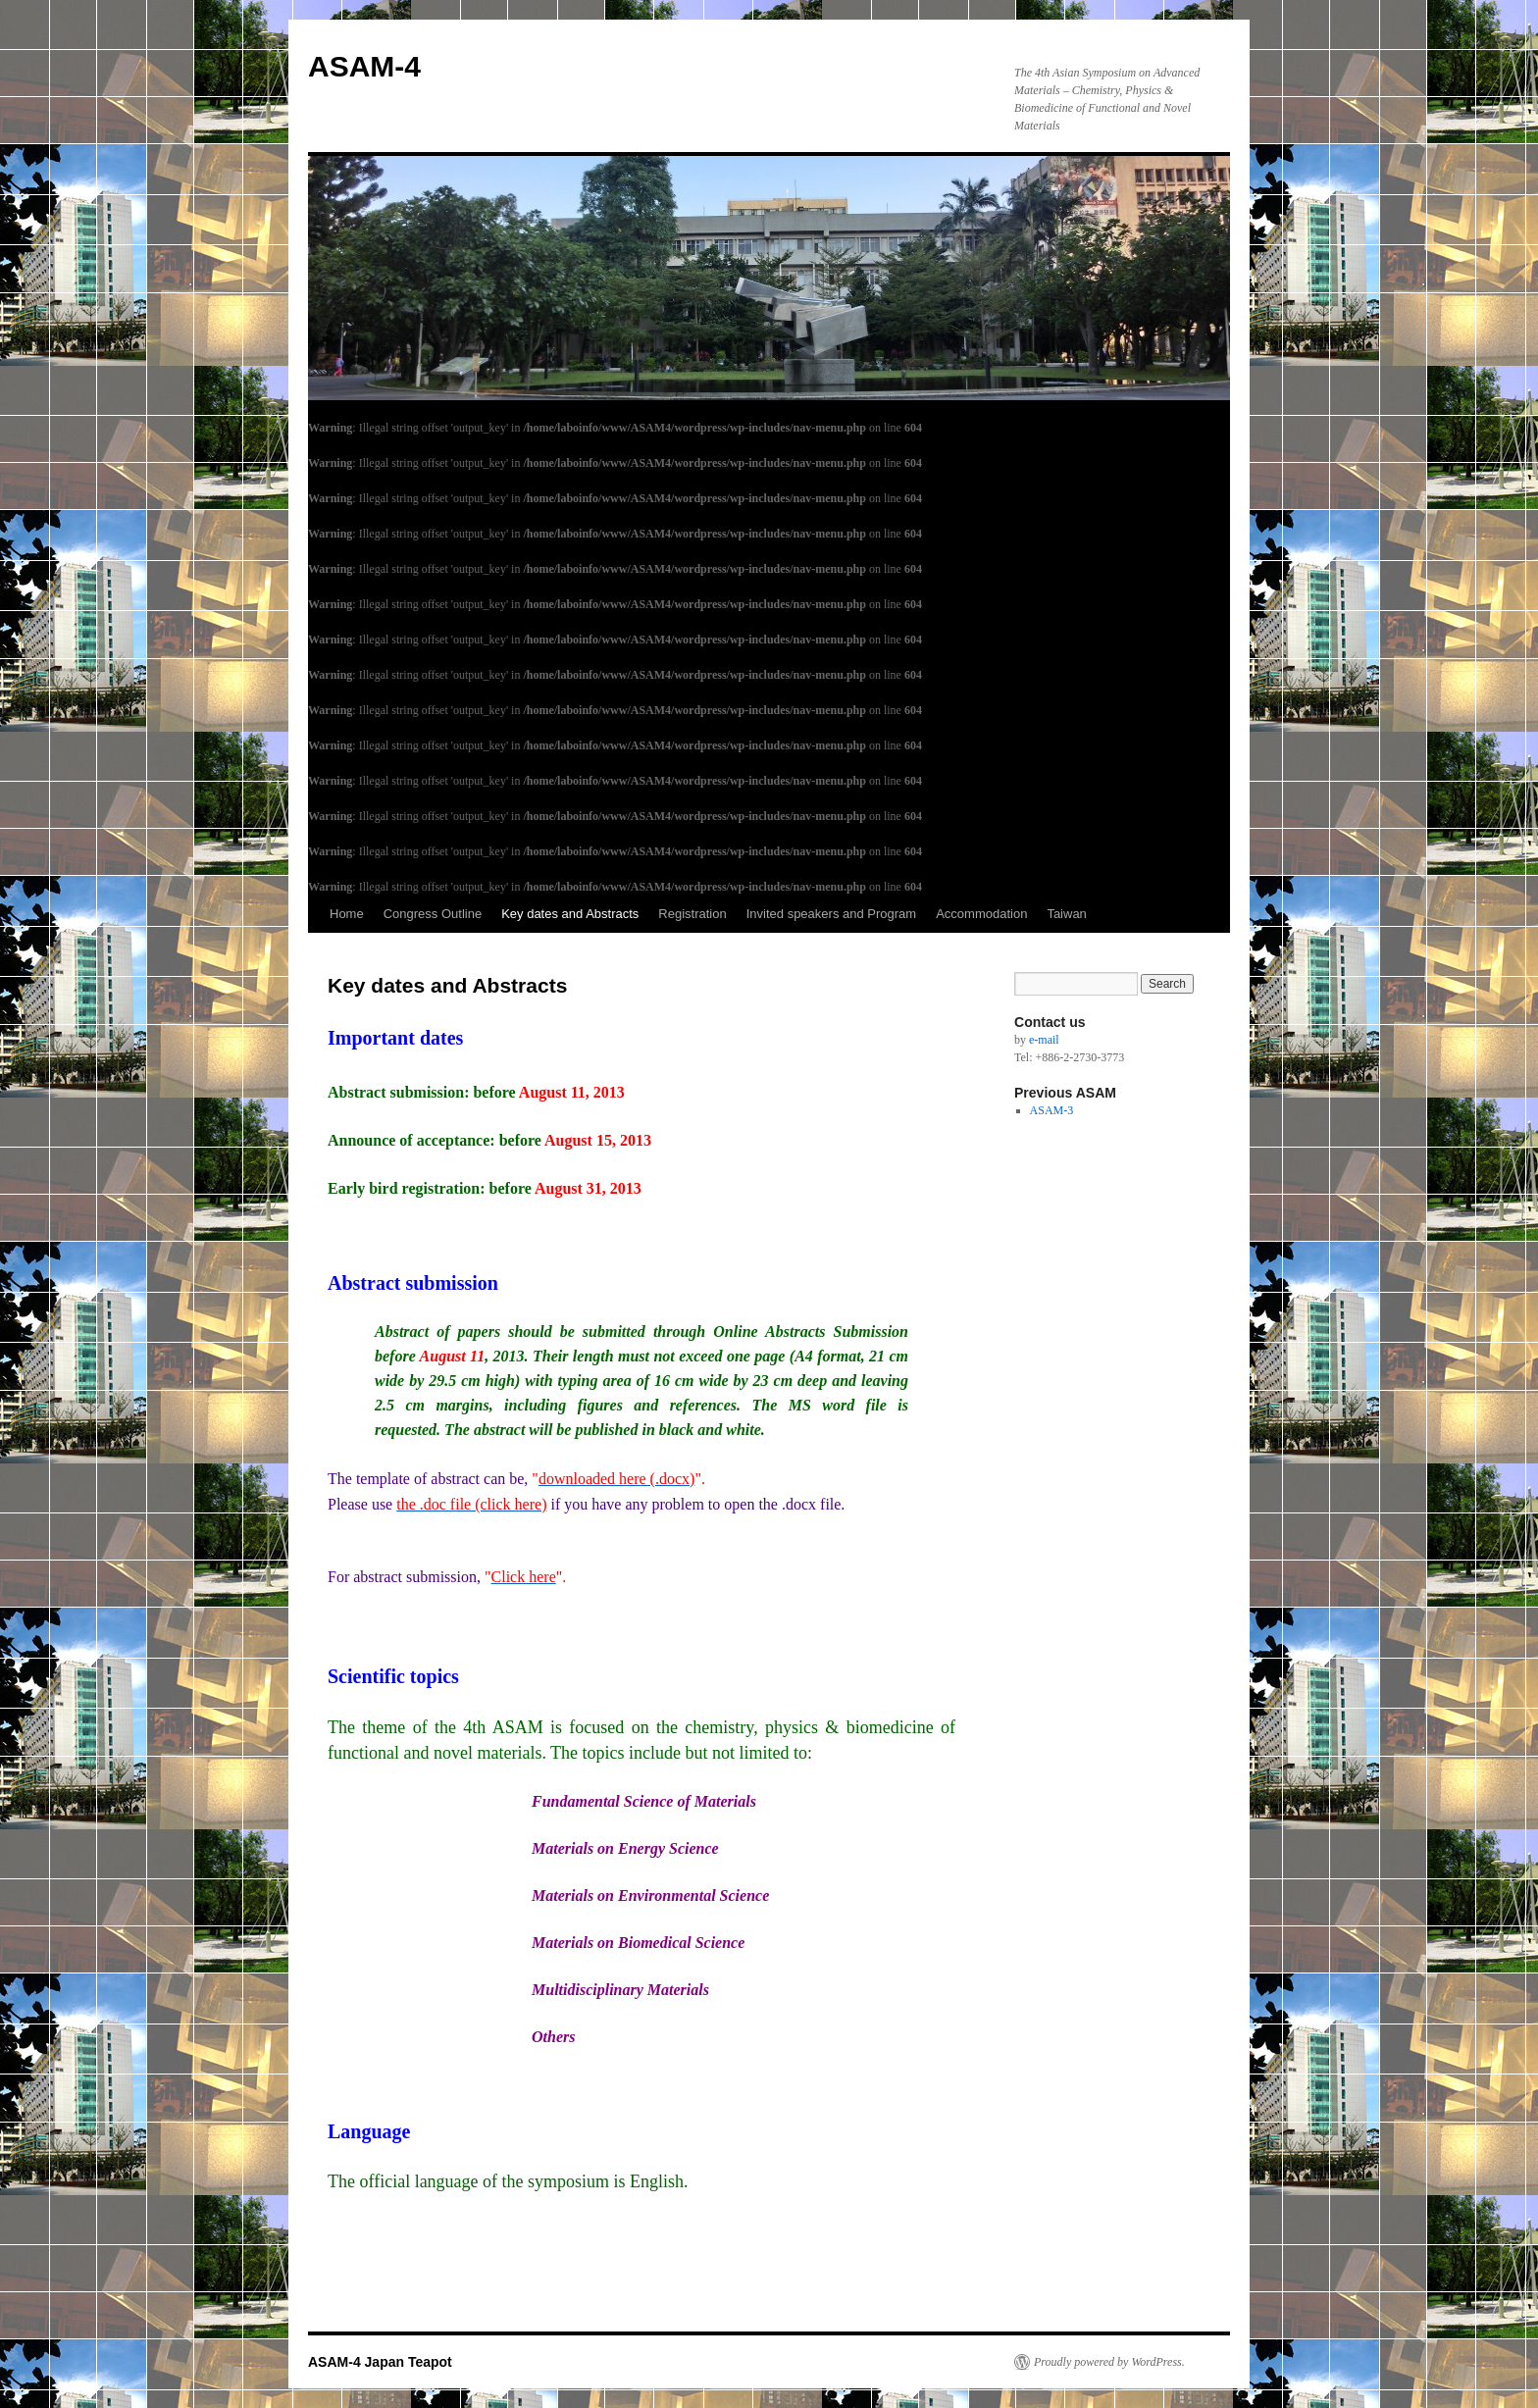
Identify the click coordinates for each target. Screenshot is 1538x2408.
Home (347, 913)
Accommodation (981, 913)
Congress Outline (433, 913)
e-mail (1044, 1040)
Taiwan (1066, 913)
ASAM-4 (364, 66)
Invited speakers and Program (831, 913)
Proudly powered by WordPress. (1109, 2362)
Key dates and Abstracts (570, 913)
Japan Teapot (408, 2362)
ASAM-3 (1052, 1110)
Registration (692, 913)
